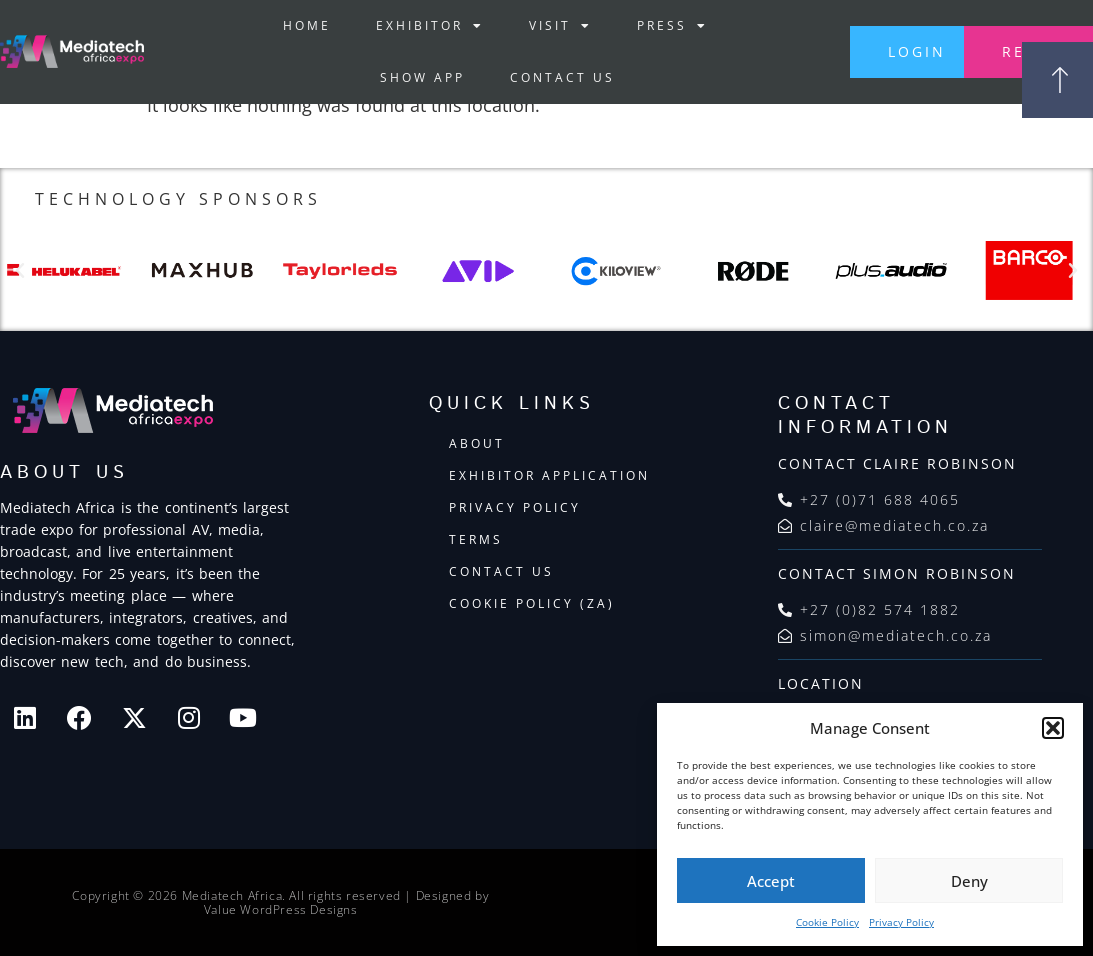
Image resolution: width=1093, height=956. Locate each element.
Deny (969, 881)
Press (670, 26)
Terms (476, 540)
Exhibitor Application (549, 476)
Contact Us (560, 77)
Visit (558, 26)
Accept (771, 881)
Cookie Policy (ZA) (532, 604)
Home (305, 25)
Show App (420, 77)
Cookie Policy (827, 922)
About (477, 444)
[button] (1053, 728)
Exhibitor (428, 26)
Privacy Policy (901, 922)
